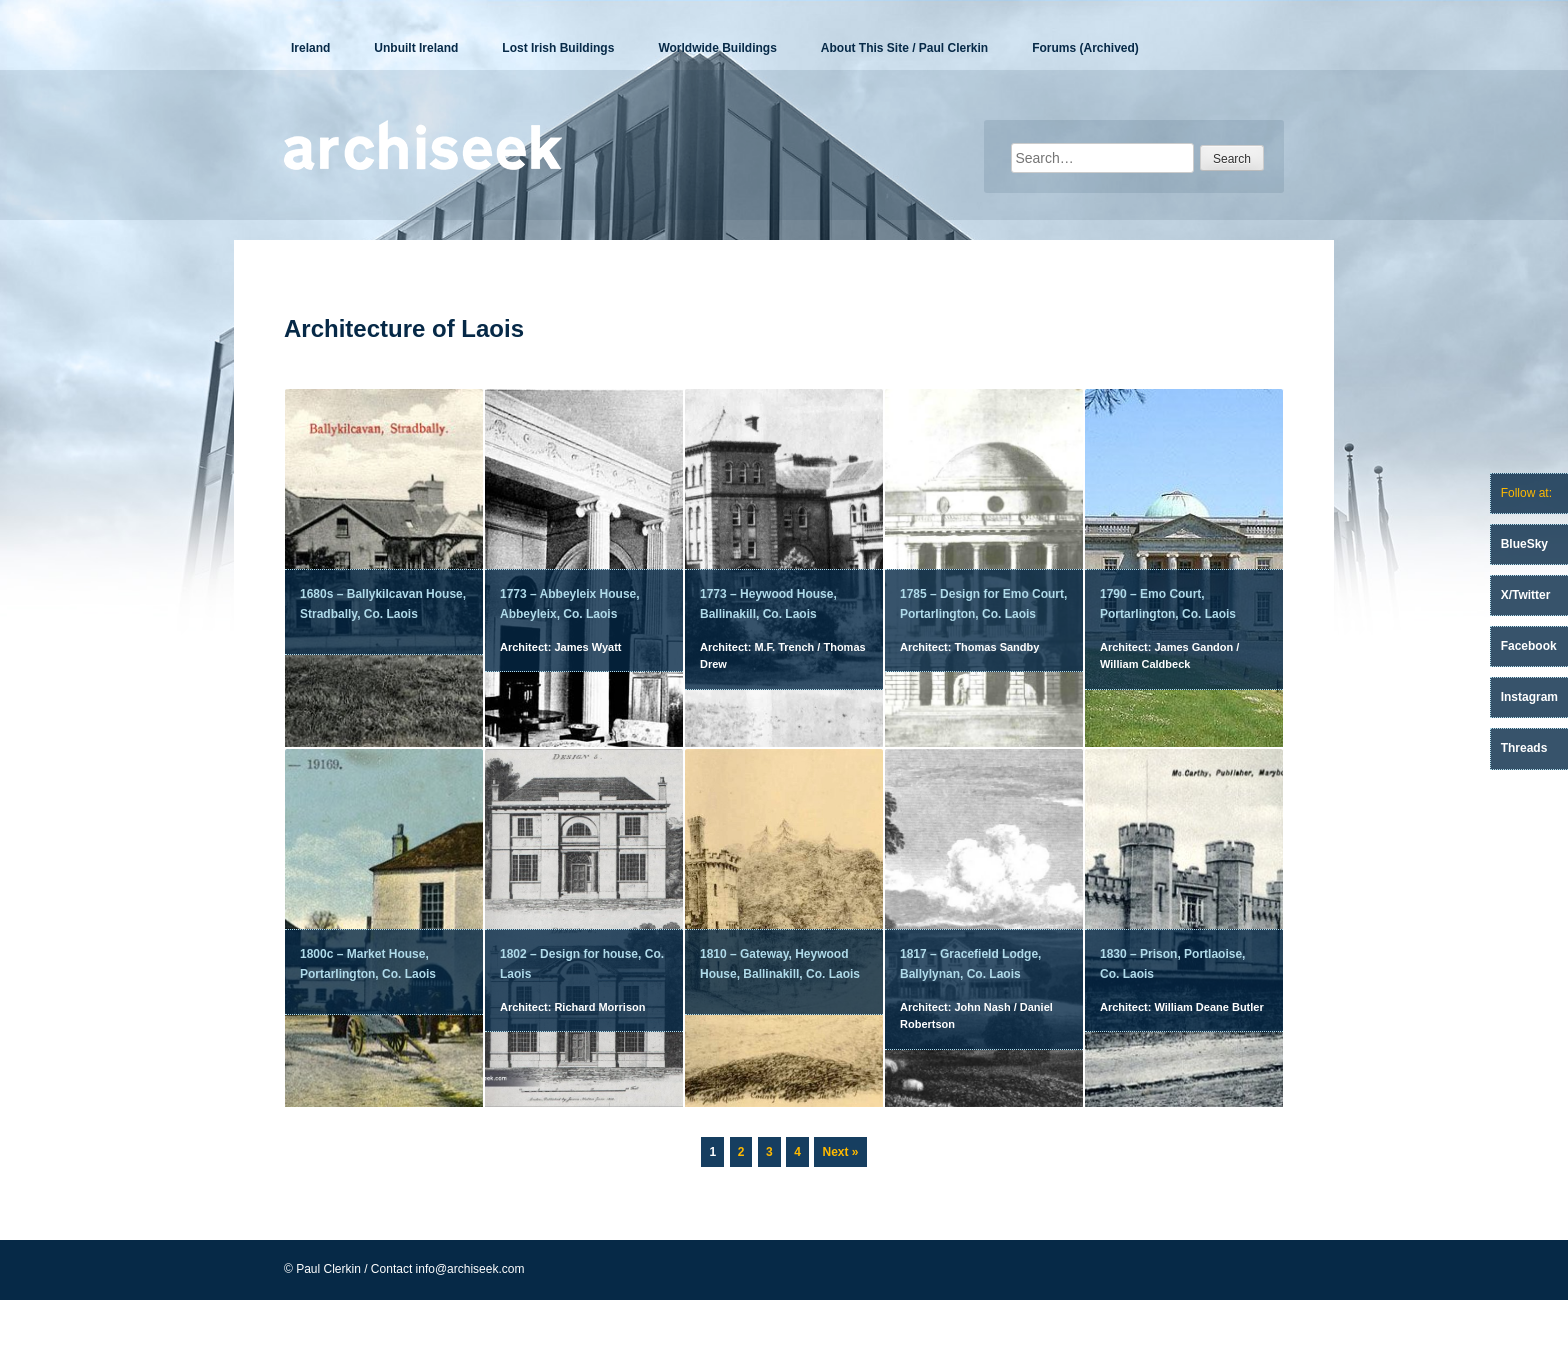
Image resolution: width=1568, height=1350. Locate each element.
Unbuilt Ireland (416, 48)
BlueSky (1524, 544)
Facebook (1529, 646)
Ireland (310, 48)
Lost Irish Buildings (558, 48)
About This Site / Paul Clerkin (904, 48)
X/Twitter (1526, 595)
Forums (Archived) (1085, 48)
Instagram (1529, 697)
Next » (840, 1152)
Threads (1524, 748)
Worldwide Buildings (717, 48)
